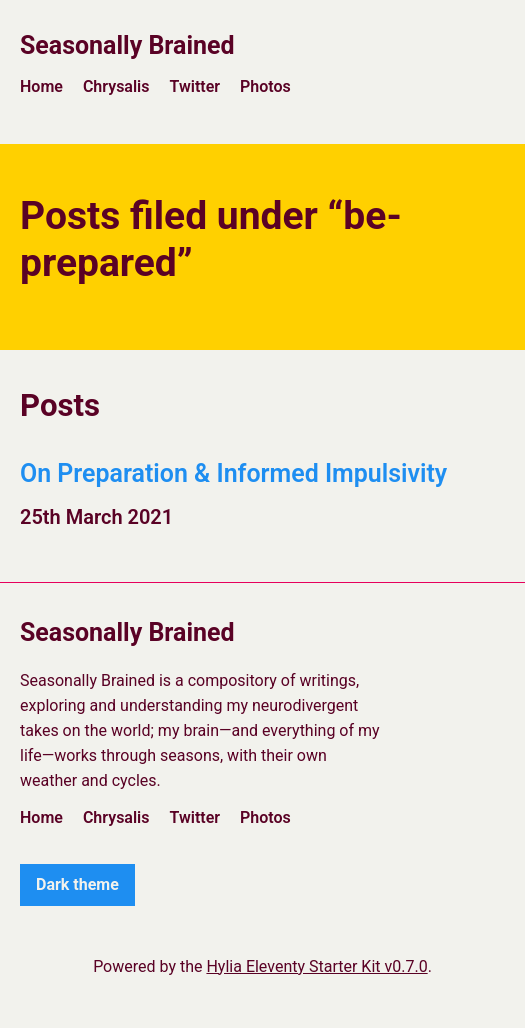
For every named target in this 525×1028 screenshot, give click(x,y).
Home (41, 86)
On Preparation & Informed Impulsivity (233, 473)
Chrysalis (116, 86)
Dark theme (77, 884)
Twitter (194, 86)
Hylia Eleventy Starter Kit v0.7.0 (316, 966)
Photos (265, 86)
